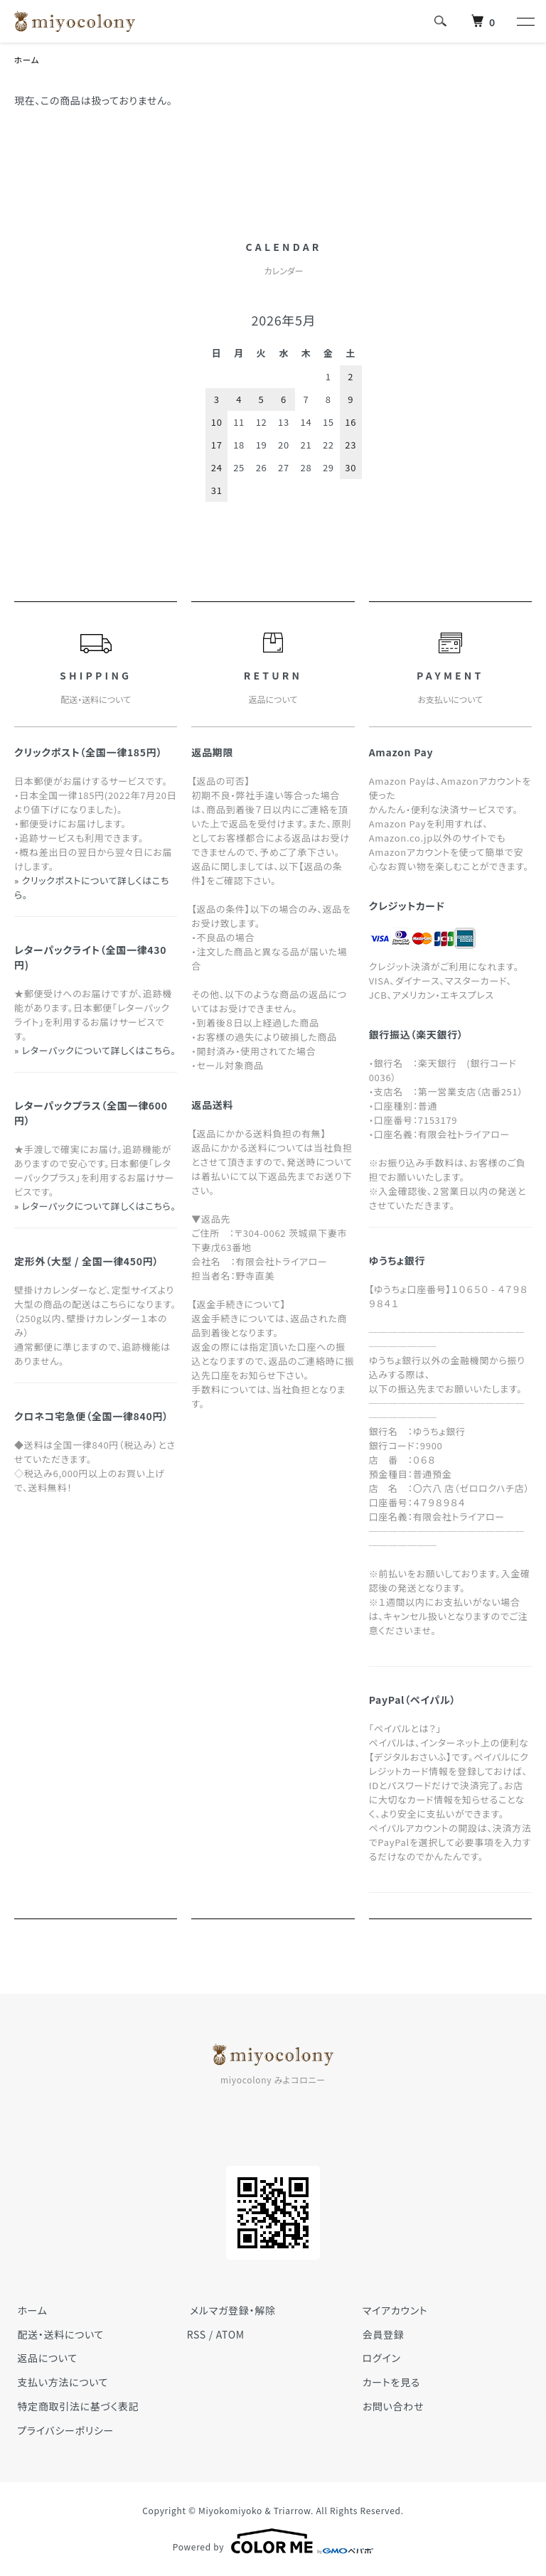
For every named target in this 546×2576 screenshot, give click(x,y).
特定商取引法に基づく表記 (75, 2407)
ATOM (230, 2334)
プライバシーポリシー (62, 2431)
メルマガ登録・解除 (230, 2311)
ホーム (27, 60)
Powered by (273, 2542)
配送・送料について (57, 2334)
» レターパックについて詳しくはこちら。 (95, 1051)
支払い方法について (59, 2383)
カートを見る (388, 2383)
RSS (196, 2334)
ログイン (378, 2358)
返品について (44, 2358)
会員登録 (380, 2334)
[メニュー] (524, 21)
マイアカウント (391, 2311)
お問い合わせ (389, 2407)
